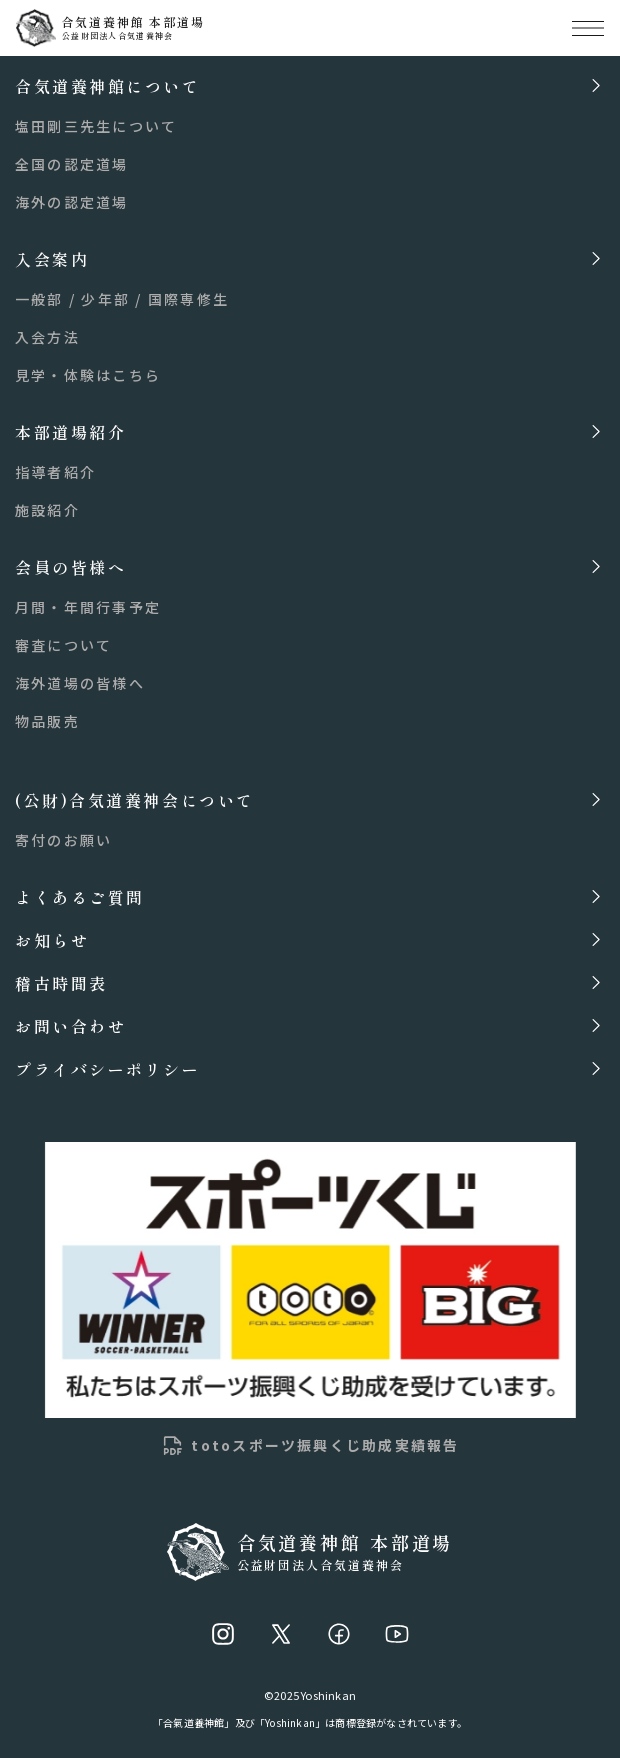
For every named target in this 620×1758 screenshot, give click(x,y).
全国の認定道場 (72, 164)
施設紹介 (47, 510)
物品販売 (47, 721)
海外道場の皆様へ (80, 683)
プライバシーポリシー (108, 1068)
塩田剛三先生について (96, 126)
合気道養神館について (108, 85)
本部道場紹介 (70, 431)
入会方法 (47, 337)
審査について (63, 645)
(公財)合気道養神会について (135, 799)
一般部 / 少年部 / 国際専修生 (122, 299)
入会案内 (52, 258)
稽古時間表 (61, 982)
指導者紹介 (55, 472)
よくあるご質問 (80, 896)
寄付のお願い (63, 840)
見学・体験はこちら (88, 375)
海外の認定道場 (72, 202)
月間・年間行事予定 (88, 607)
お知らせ (52, 939)
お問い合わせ (70, 1025)
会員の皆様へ (70, 566)
